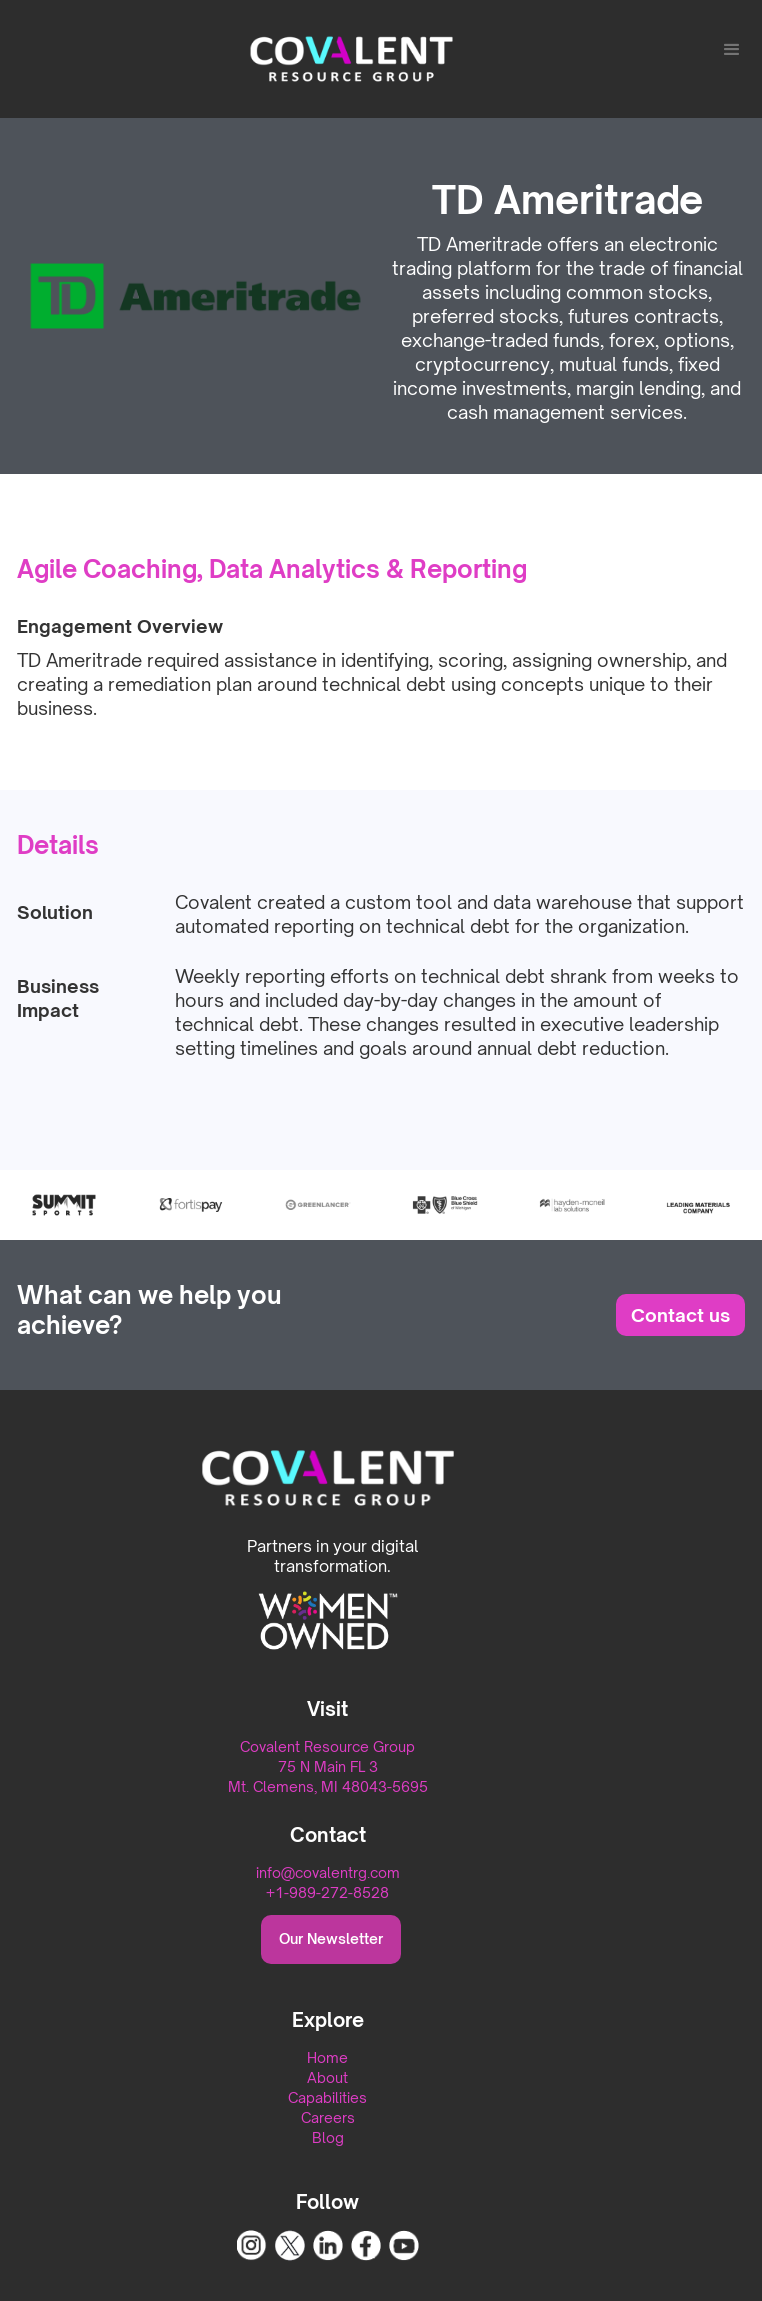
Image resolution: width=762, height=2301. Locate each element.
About (327, 2077)
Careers (328, 2117)
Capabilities (327, 2097)
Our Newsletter (331, 1938)
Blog (328, 2137)
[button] (732, 50)
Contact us (680, 1315)
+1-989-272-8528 (327, 1892)
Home (327, 2057)
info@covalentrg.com (328, 1872)
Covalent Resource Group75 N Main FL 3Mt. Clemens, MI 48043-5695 (328, 1766)
